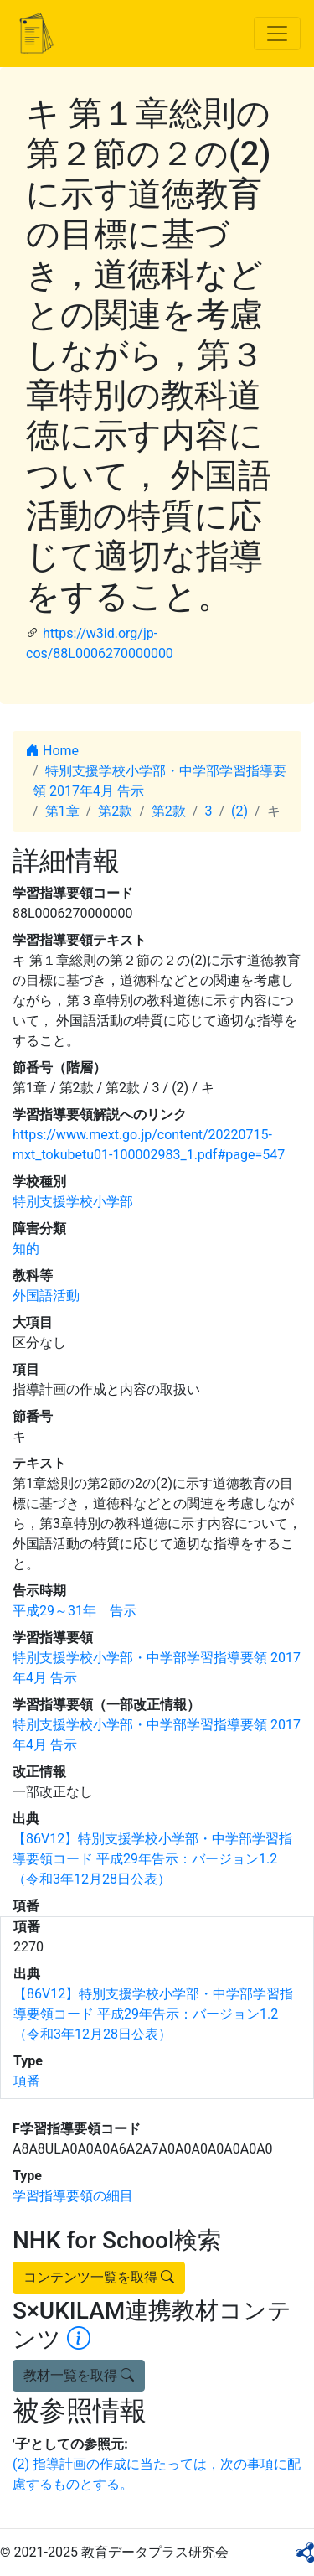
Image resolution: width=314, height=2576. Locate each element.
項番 (26, 2081)
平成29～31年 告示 (74, 1611)
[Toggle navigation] (277, 33)
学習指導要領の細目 (73, 2196)
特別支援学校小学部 (73, 1202)
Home (52, 751)
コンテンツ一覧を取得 (98, 2277)
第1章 (62, 811)
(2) (239, 811)
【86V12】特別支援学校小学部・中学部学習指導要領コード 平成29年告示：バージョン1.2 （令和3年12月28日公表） (152, 1859)
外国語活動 (46, 1296)
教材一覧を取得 (78, 2375)
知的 (26, 1249)
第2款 (115, 811)
